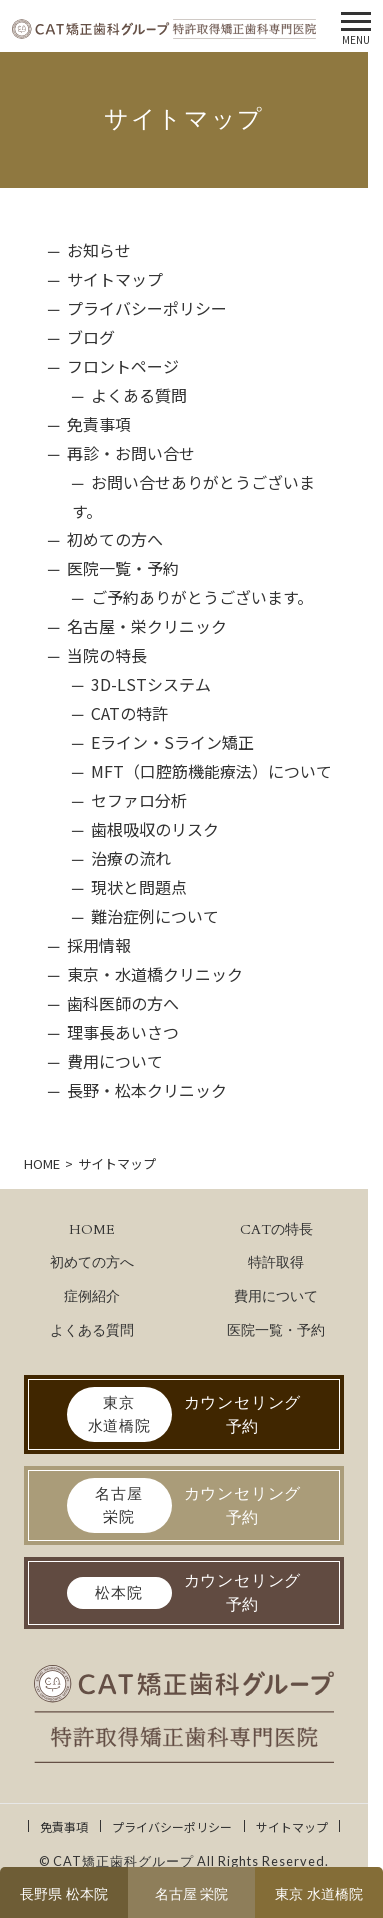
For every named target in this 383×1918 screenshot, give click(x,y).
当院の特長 (107, 655)
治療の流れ (131, 858)
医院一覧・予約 (123, 568)
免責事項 (99, 424)
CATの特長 (276, 1229)
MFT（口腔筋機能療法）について (211, 771)
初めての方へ (115, 539)
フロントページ (123, 366)
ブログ (91, 337)
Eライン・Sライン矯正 (172, 742)
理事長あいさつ (123, 1032)
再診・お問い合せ (131, 453)
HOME (92, 1229)
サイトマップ (115, 279)
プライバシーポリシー (147, 308)
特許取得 (276, 1262)
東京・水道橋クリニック (155, 974)
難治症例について (155, 916)
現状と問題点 (139, 887)
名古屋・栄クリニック (147, 626)
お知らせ (99, 250)
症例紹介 (92, 1296)
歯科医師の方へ (123, 1003)
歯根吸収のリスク (155, 829)
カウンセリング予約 (184, 1414)
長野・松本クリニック (147, 1090)
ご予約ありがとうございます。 (202, 597)
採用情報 (99, 945)
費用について (115, 1061)
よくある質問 (139, 395)
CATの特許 (129, 713)
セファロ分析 (139, 800)
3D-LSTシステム (151, 684)
